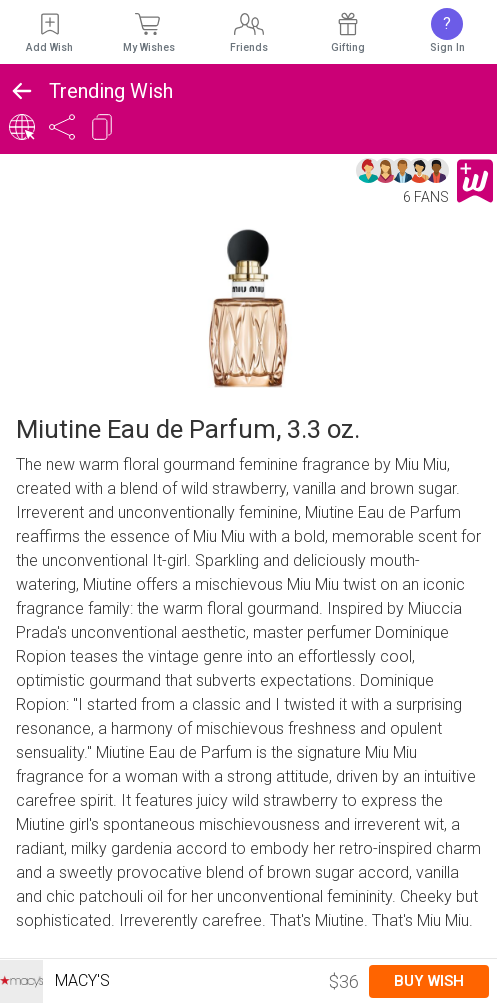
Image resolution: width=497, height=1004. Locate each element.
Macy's (55, 981)
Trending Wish (111, 91)
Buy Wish (429, 981)
